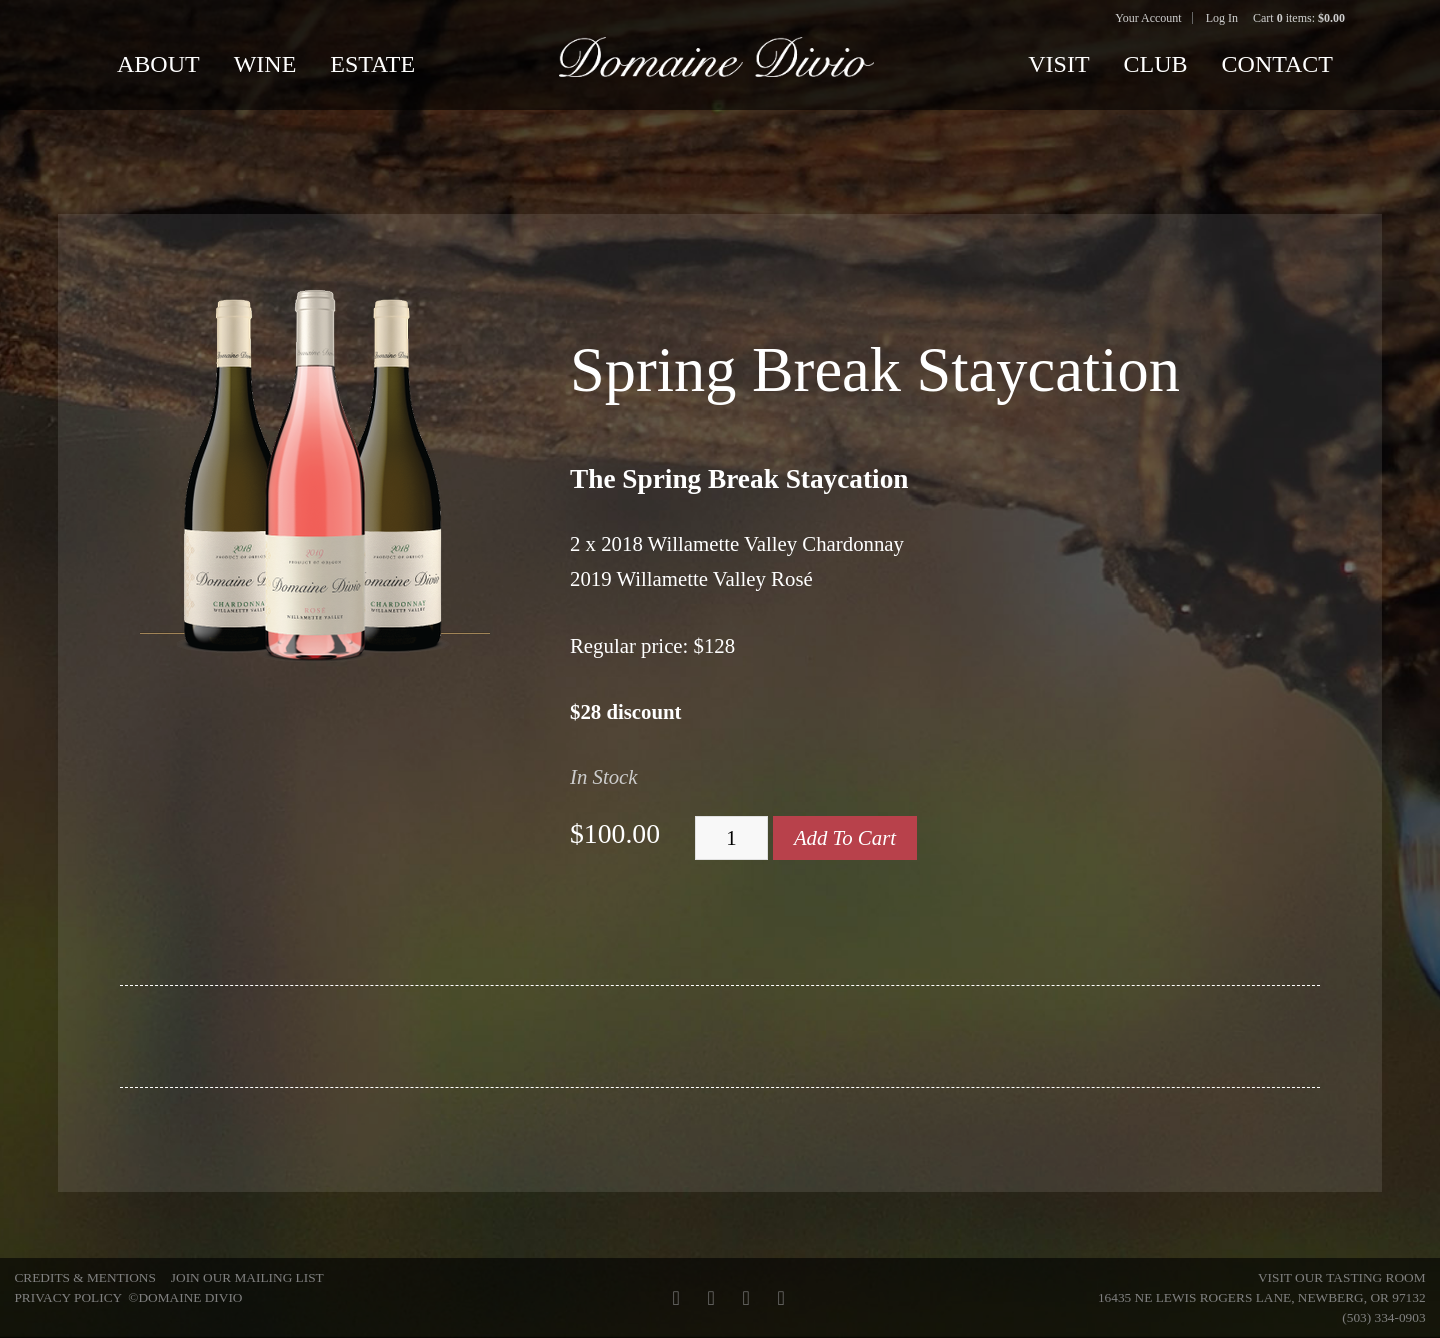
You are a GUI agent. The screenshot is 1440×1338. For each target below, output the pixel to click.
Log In (1222, 18)
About (158, 64)
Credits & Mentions (84, 1277)
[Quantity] (731, 838)
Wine (265, 64)
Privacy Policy (67, 1297)
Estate (372, 64)
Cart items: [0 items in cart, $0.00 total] (1299, 18)
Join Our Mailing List (247, 1277)
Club (1156, 64)
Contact (1277, 64)
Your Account (1148, 18)
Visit (1058, 64)
